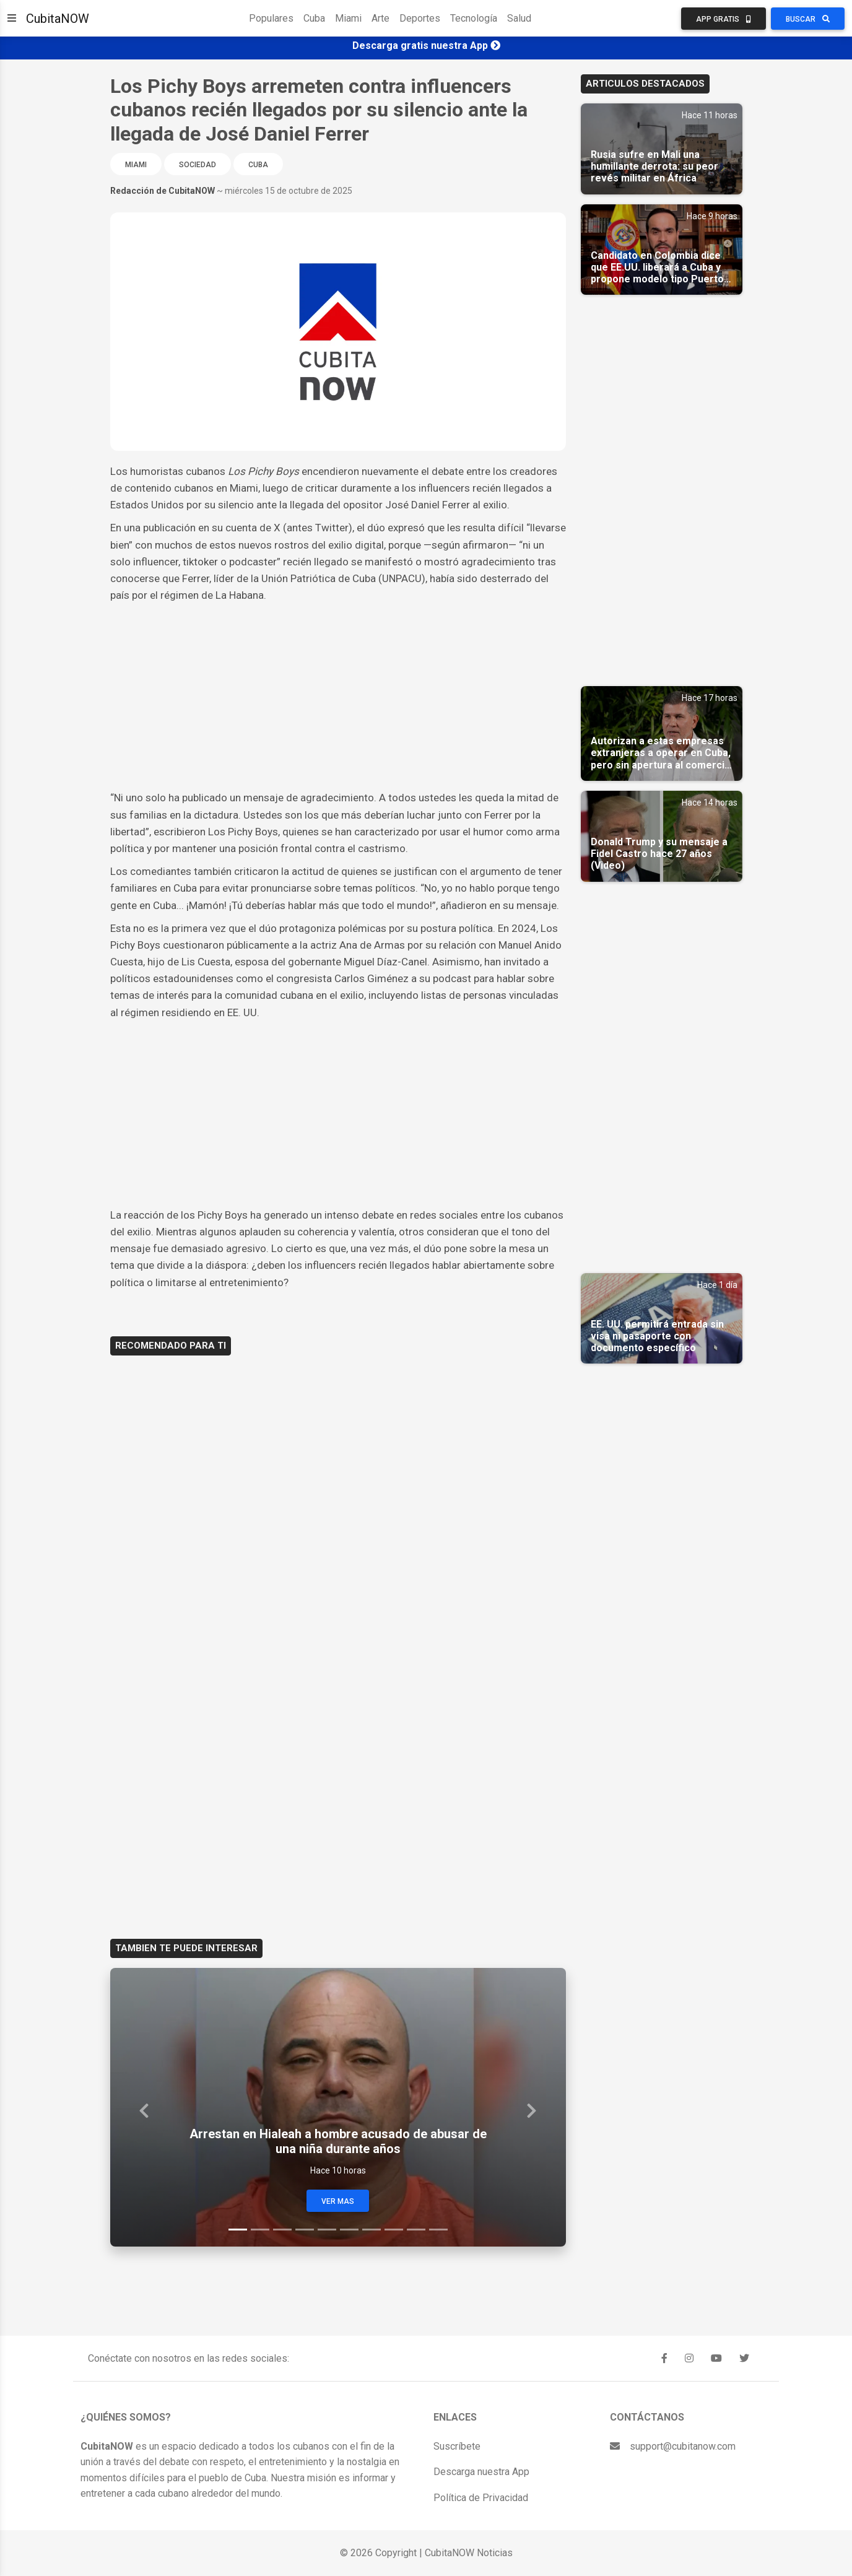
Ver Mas (337, 2201)
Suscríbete (456, 2446)
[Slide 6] (349, 2229)
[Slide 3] (282, 2229)
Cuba (314, 18)
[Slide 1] (237, 2229)
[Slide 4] (304, 2229)
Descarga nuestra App (481, 2472)
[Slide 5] (327, 2229)
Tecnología (473, 18)
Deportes (419, 18)
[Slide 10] (438, 2229)
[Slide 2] (260, 2229)
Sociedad (197, 164)
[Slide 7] (371, 2229)
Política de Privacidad (480, 2498)
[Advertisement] (338, 696)
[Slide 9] (416, 2229)
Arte (380, 18)
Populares (271, 18)
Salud (519, 18)
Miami (348, 18)
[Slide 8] (394, 2229)
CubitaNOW (57, 18)
